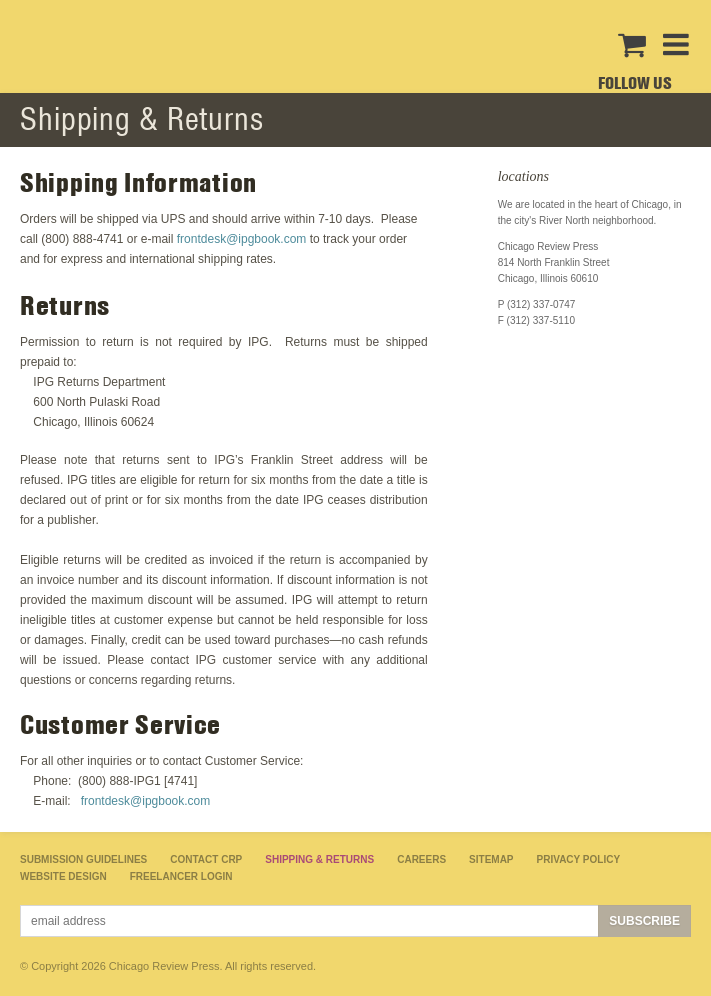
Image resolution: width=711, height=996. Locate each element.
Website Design (63, 876)
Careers (421, 859)
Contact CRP (206, 859)
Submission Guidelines (83, 859)
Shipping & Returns (319, 859)
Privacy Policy (579, 859)
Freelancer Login (181, 876)
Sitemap (491, 859)
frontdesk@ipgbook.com (242, 239)
